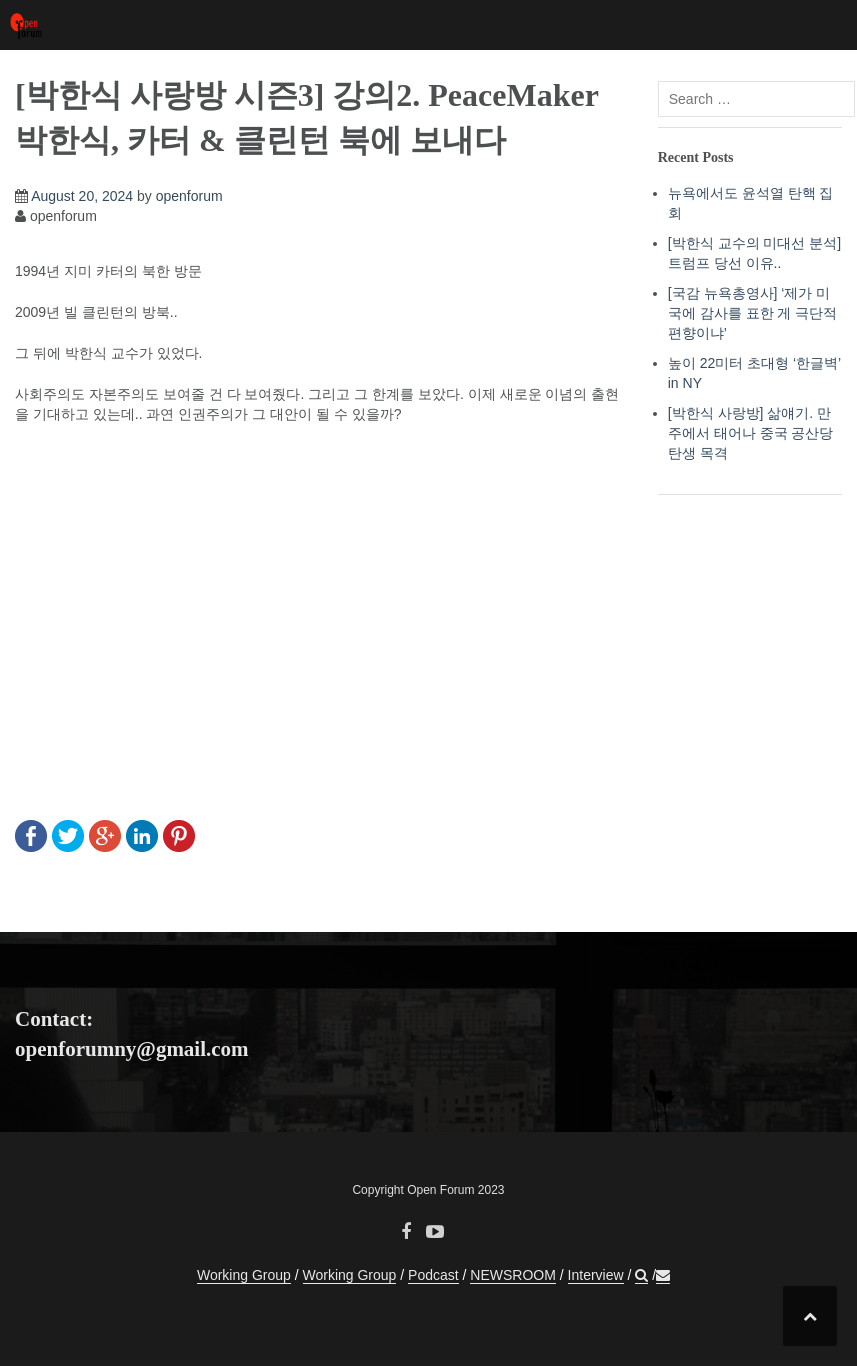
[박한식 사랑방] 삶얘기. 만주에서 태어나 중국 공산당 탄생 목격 (751, 433)
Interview (596, 1275)
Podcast (433, 1275)
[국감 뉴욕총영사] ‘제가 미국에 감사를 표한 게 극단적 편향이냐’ (753, 313)
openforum (189, 196)
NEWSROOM (513, 1275)
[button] (641, 1275)
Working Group (244, 1275)
